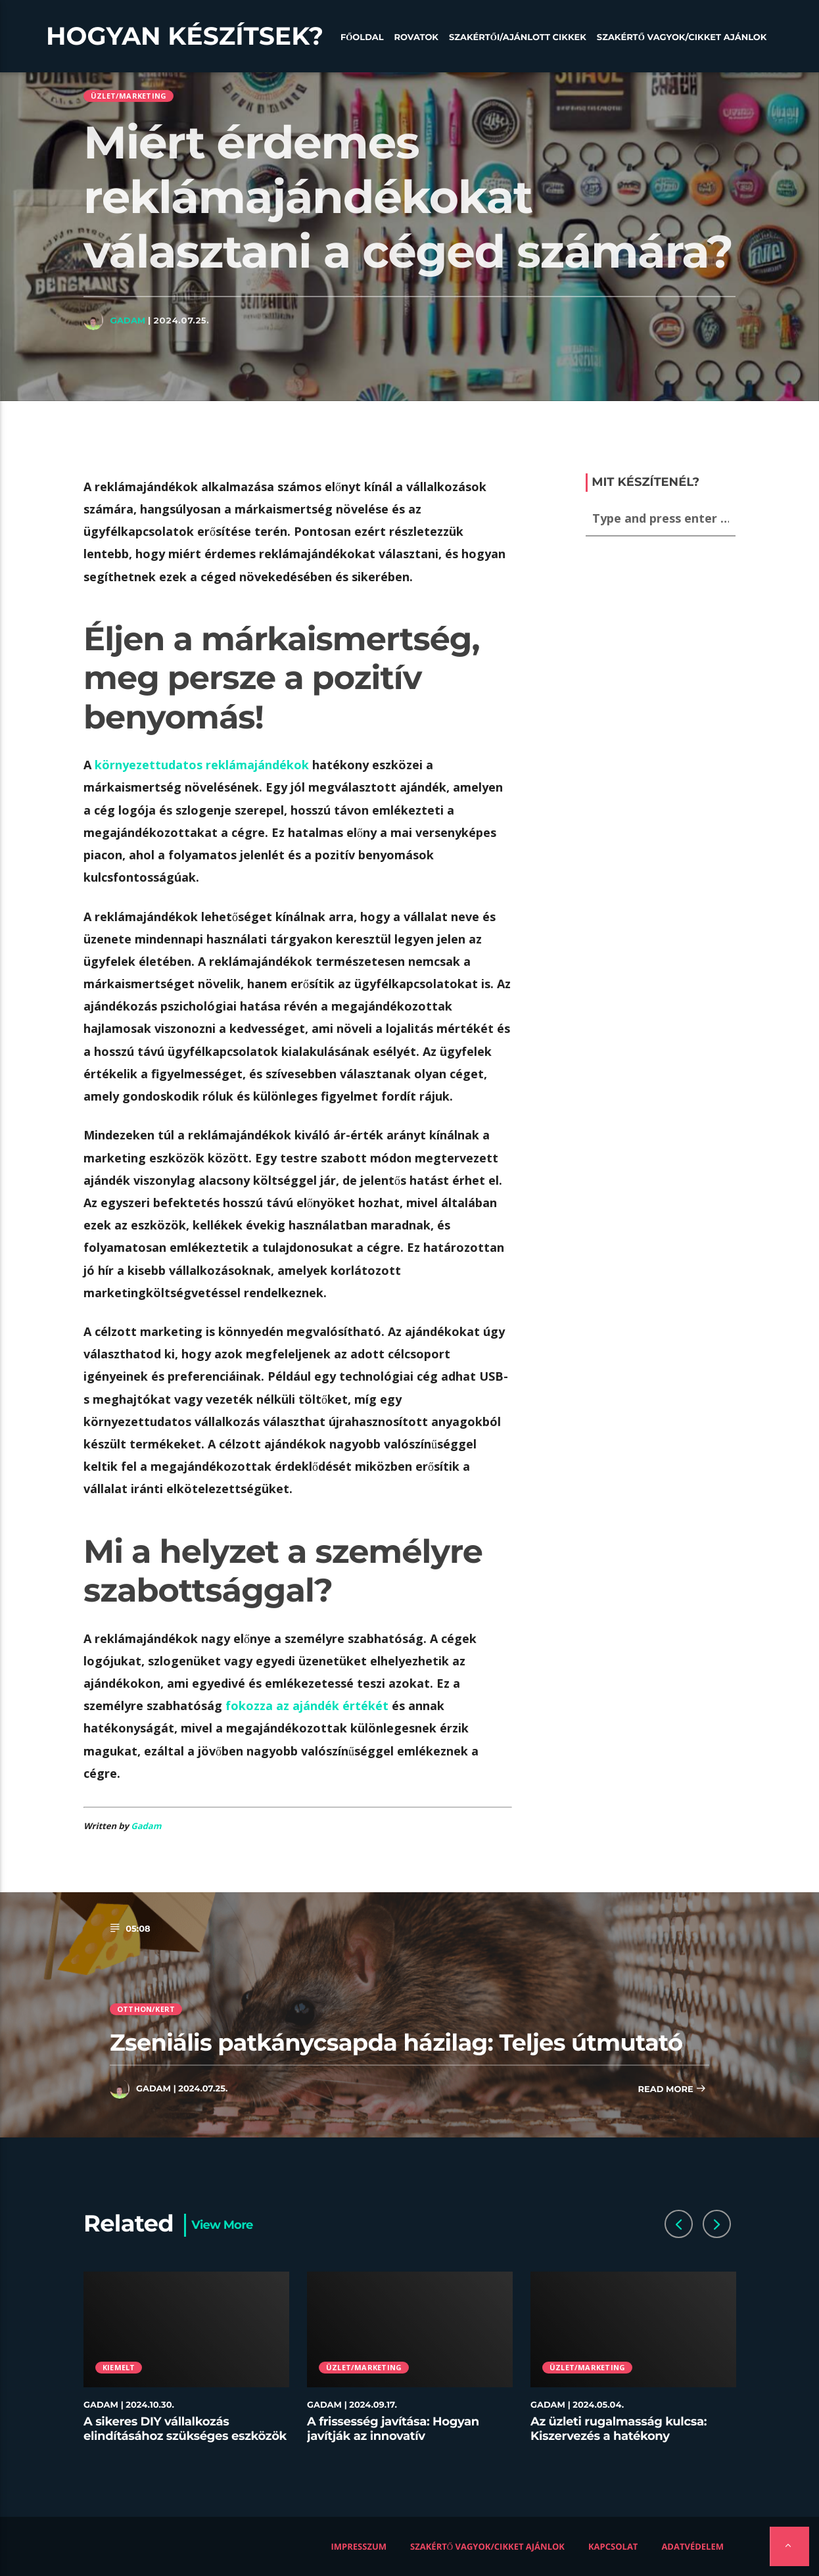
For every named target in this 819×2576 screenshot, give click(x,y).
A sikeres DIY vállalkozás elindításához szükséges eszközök (185, 2428)
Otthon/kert (146, 2009)
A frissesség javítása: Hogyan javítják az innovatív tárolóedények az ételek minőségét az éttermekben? (393, 2442)
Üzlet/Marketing (128, 96)
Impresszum (359, 2546)
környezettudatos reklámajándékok (202, 765)
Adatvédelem (692, 2546)
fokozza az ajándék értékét (306, 1705)
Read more (672, 2090)
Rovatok (416, 37)
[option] (186, 2365)
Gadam (127, 320)
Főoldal (362, 37)
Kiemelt (119, 2367)
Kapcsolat (613, 2546)
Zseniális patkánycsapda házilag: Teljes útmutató (396, 2042)
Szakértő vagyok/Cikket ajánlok (682, 37)
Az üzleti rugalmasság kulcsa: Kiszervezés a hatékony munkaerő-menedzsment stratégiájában (618, 2442)
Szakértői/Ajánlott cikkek (517, 37)
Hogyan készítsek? (184, 36)
